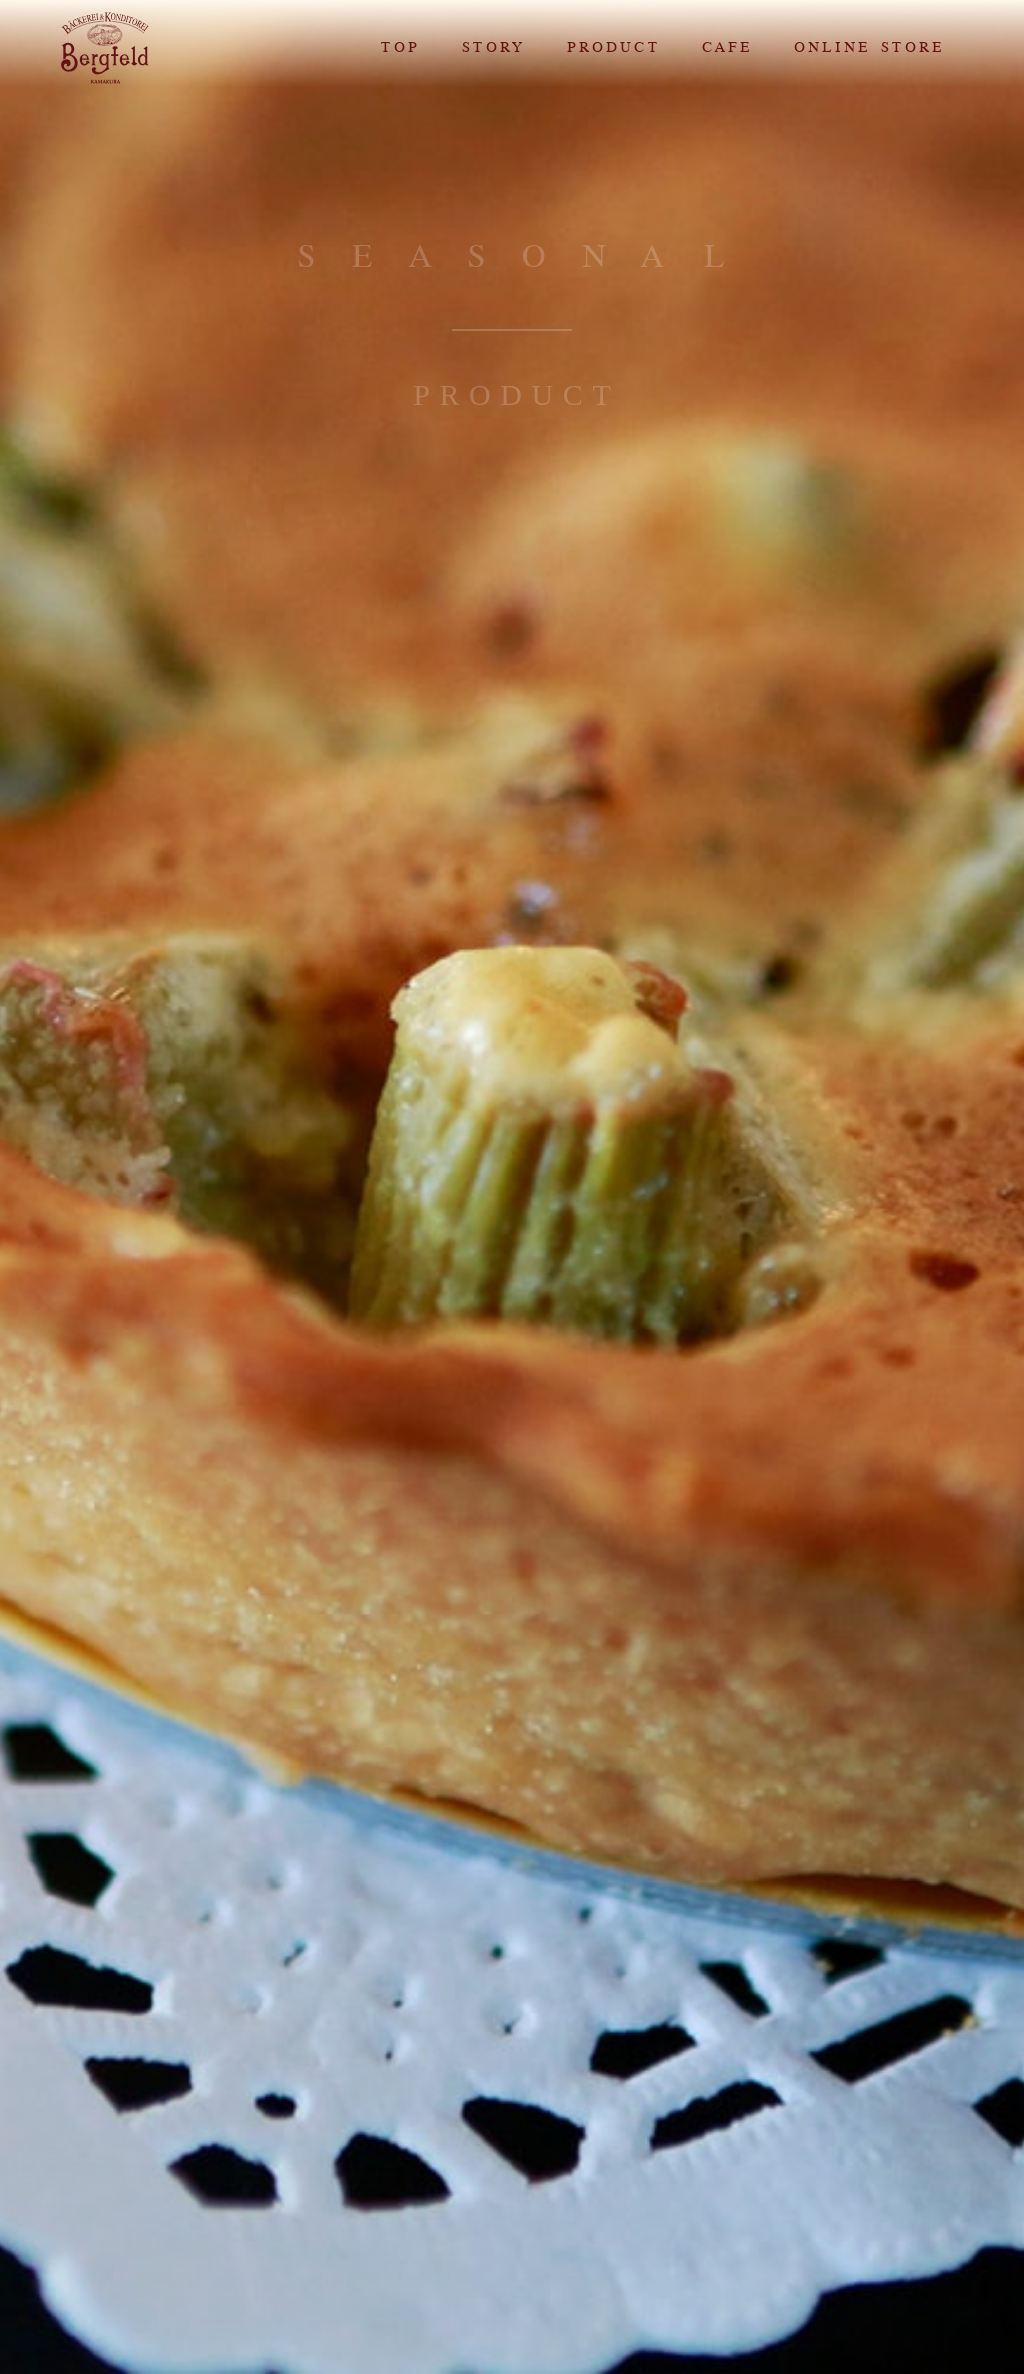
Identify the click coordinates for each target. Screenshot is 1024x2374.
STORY (492, 47)
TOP (399, 47)
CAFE (726, 47)
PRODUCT (612, 47)
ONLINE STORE (868, 47)
